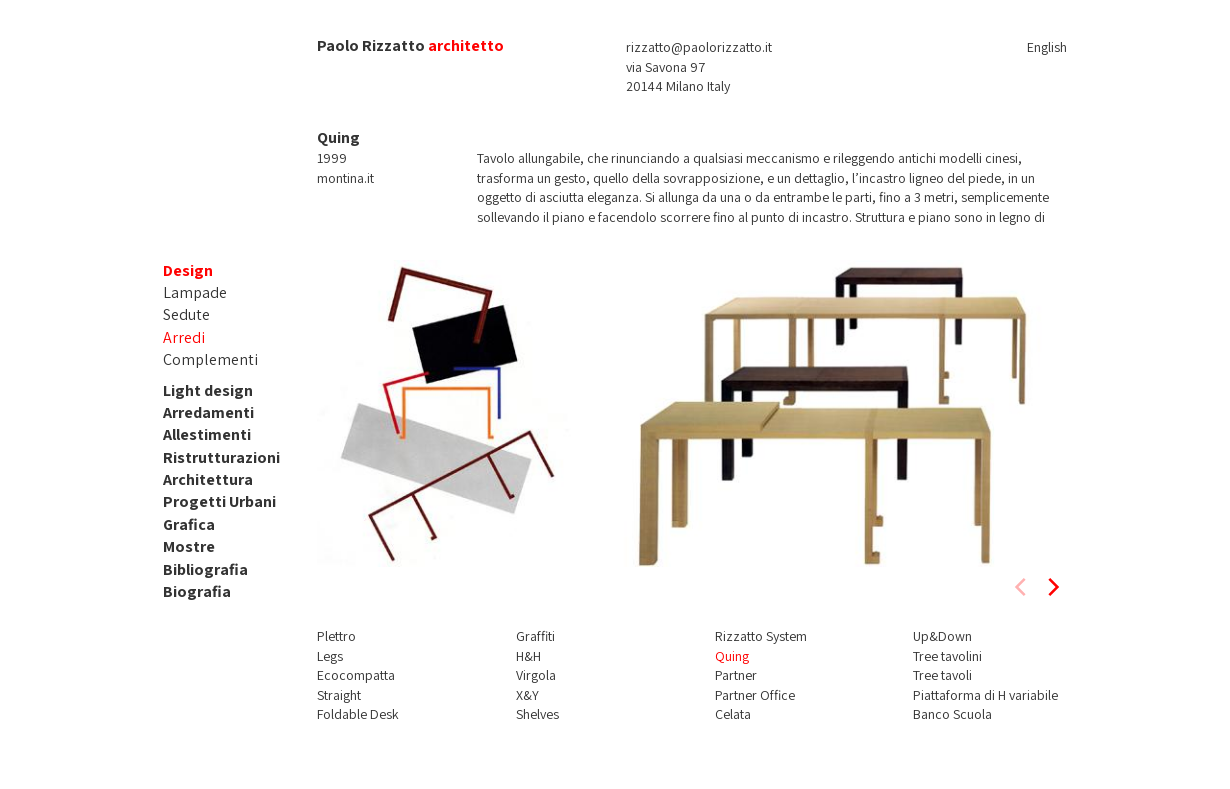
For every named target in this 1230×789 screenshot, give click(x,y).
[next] (1052, 587)
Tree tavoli (942, 675)
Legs (330, 656)
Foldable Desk (358, 714)
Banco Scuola (952, 714)
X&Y (527, 695)
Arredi (184, 337)
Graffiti (535, 636)
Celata (733, 714)
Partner (736, 675)
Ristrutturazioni (221, 457)
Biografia (197, 591)
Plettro (336, 636)
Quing (732, 656)
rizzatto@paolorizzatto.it (699, 47)
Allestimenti (207, 434)
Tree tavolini (947, 656)
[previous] (1022, 587)
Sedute (186, 314)
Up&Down (942, 636)
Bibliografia (205, 569)
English (1047, 47)
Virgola (536, 675)
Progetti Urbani (219, 501)
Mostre (189, 546)
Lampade (195, 292)
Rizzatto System (761, 636)
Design (188, 270)
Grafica (189, 524)
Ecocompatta (356, 675)
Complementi (210, 359)
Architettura (208, 479)
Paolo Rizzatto (371, 45)
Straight (339, 695)
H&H (528, 656)
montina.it (345, 178)
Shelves (537, 714)
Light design (208, 390)
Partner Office (755, 695)
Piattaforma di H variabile (985, 695)
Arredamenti (208, 412)
